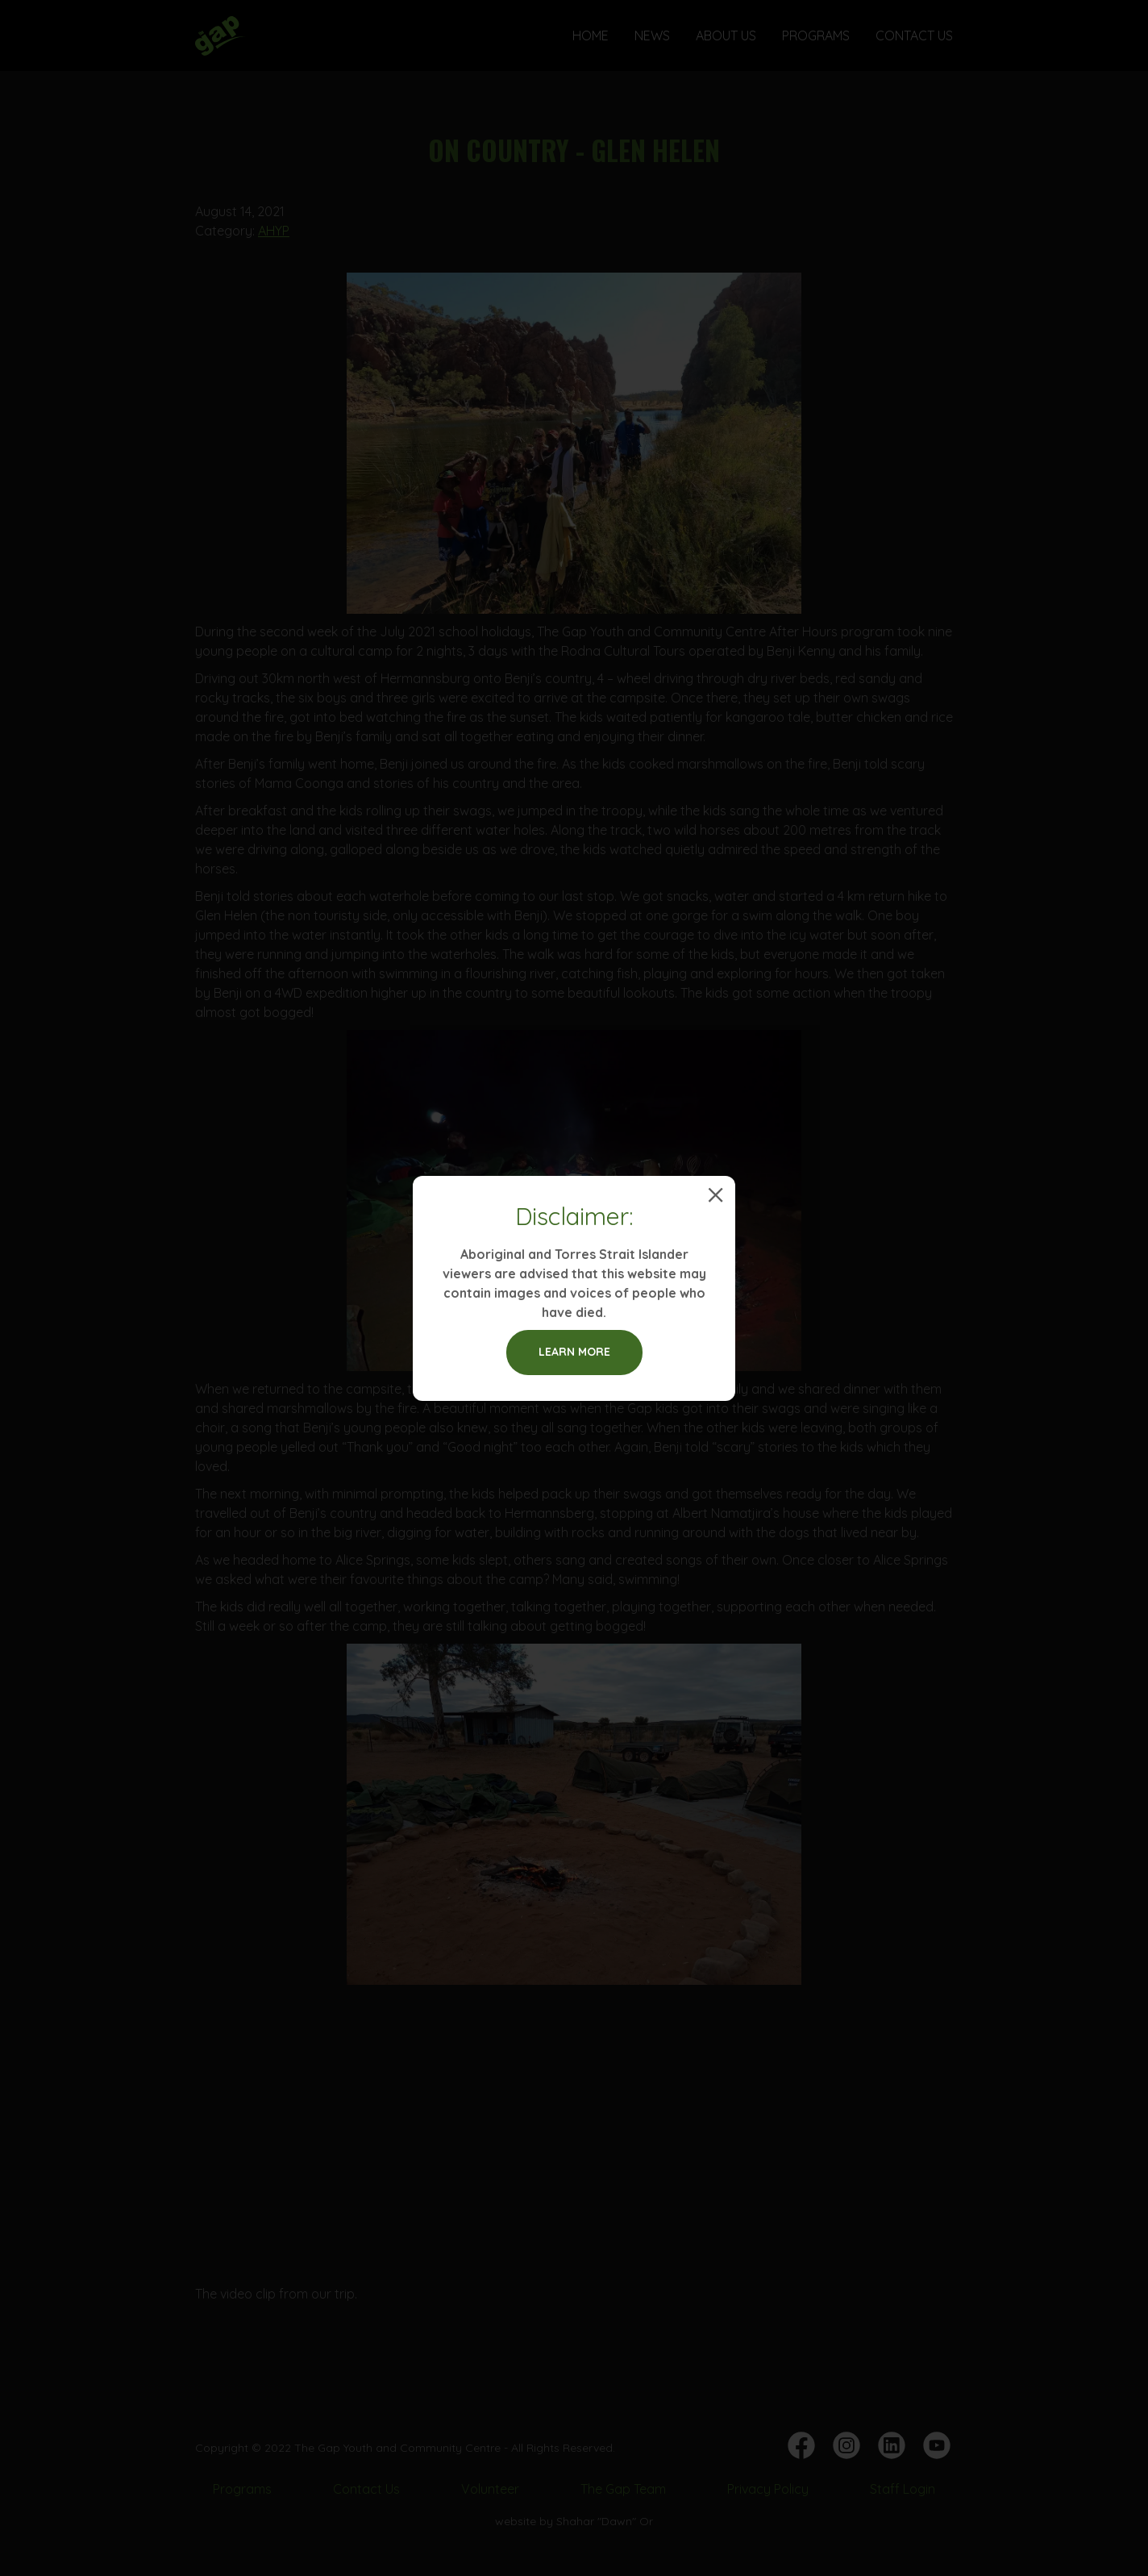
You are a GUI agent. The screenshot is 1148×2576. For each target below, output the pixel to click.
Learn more (574, 1351)
